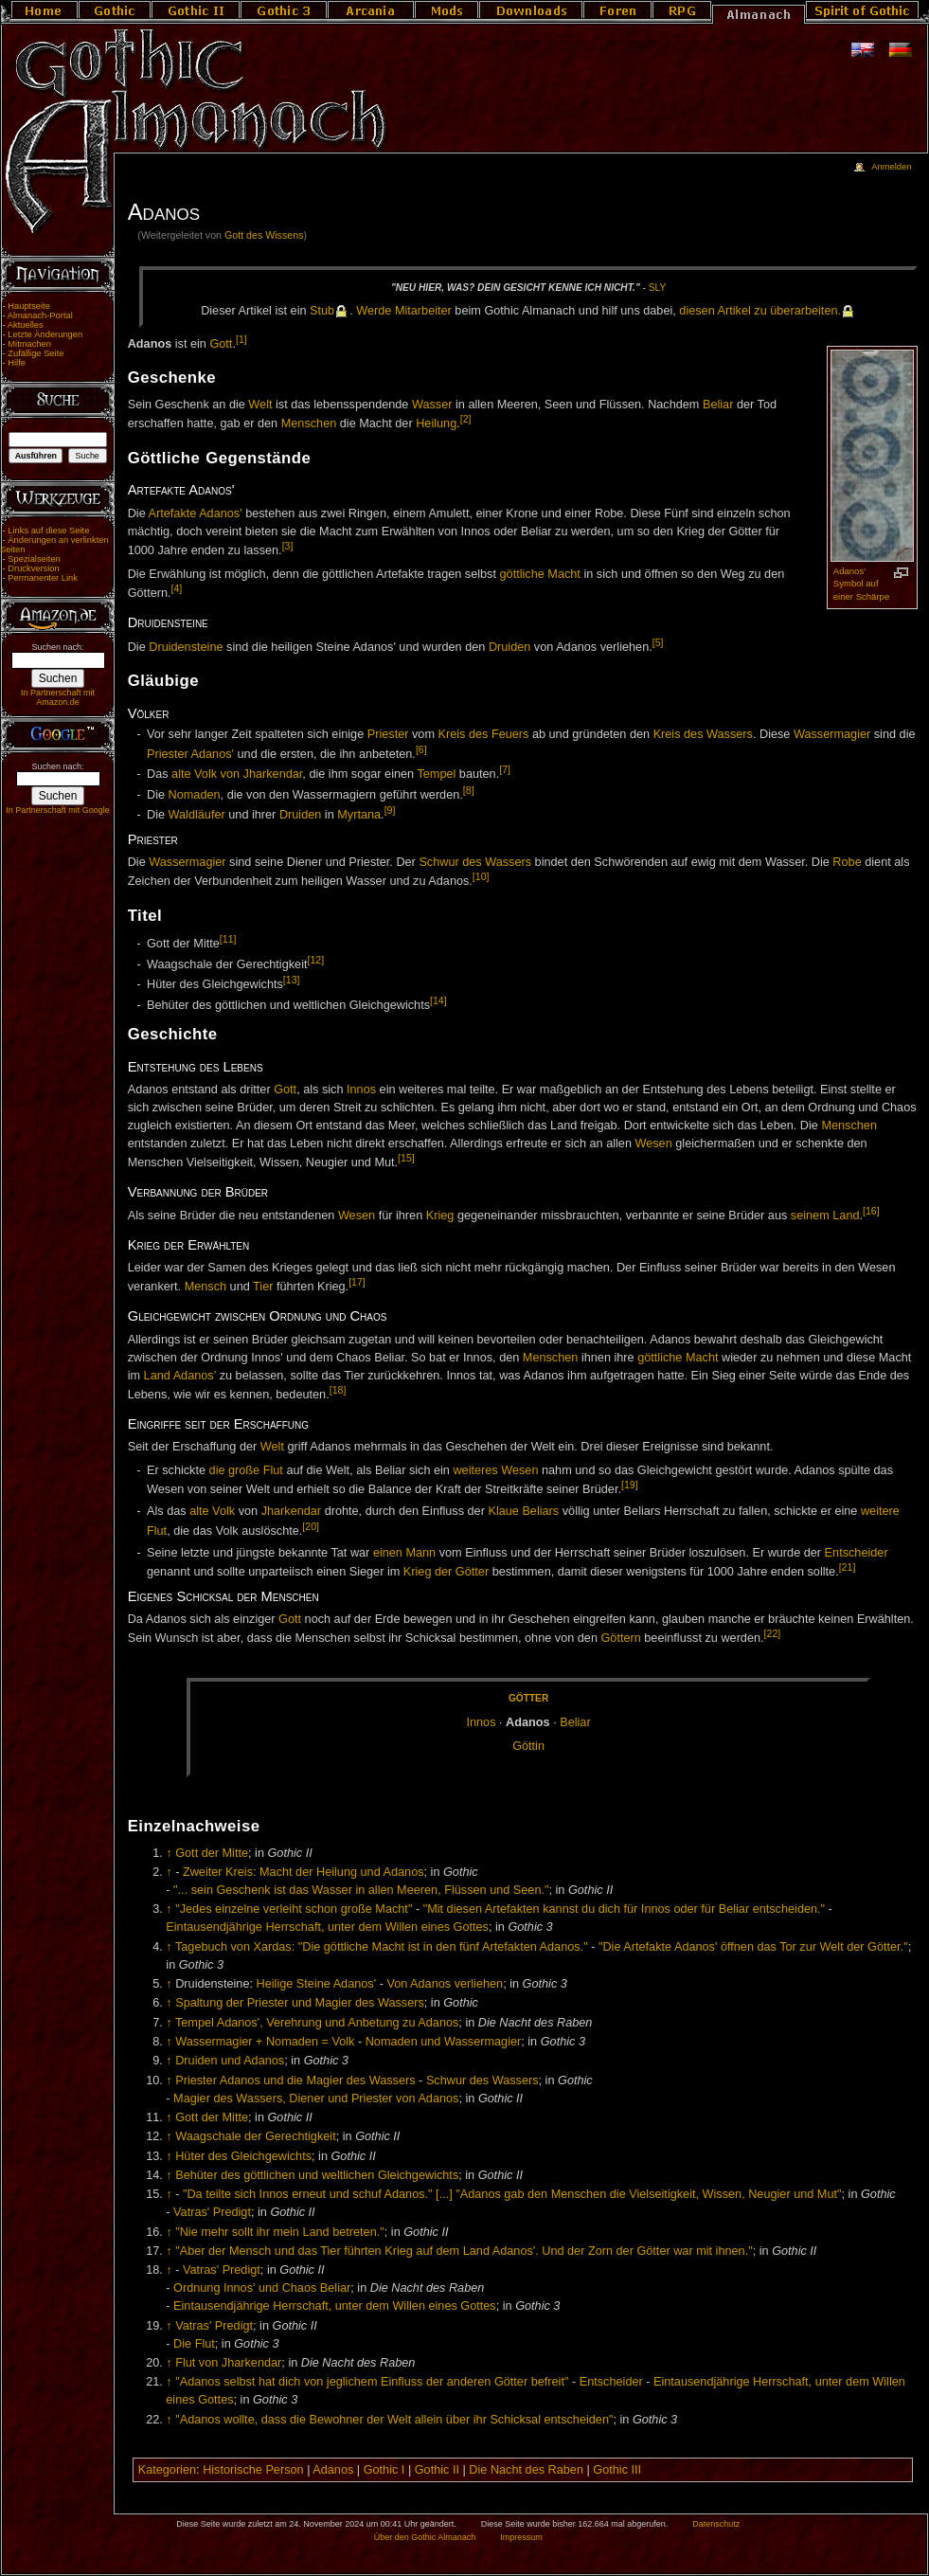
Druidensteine (186, 647)
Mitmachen (29, 344)
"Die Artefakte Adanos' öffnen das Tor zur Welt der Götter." (753, 1947)
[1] (241, 339)
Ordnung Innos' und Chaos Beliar (261, 2288)
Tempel (436, 774)
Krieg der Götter (446, 1571)
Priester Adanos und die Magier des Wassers (295, 2080)
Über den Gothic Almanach (425, 2537)
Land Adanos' (180, 1375)
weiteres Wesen (495, 1470)
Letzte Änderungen (45, 334)
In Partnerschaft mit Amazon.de (58, 697)
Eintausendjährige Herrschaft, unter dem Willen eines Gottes (327, 1927)
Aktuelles (26, 325)
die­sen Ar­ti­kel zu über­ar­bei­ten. (760, 310)
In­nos (480, 1722)
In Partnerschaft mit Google (58, 810)
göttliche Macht (540, 574)
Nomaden (195, 795)
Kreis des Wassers (703, 734)
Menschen (309, 424)
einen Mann (404, 1552)
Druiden (509, 647)
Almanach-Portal (40, 315)
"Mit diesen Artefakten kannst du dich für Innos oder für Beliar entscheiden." (624, 1909)
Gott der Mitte (211, 1853)
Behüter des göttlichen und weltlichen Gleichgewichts (316, 2175)
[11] (228, 939)
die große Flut (246, 1470)
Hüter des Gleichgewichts (243, 2156)
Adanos (333, 2470)
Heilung (436, 424)
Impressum (521, 2537)
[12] (315, 959)
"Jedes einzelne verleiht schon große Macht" (293, 1909)
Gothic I (384, 2470)
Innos (361, 1089)
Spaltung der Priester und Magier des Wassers (299, 2002)
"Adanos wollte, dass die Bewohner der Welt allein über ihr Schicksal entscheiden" (394, 2419)
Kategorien (167, 2470)
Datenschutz (716, 2524)
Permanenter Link (43, 578)
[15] (406, 1157)
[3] (288, 545)
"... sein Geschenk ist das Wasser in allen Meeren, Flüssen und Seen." (360, 1890)
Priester (388, 734)
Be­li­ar (575, 1722)
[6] (421, 749)
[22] (772, 1633)
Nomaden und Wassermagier (444, 2041)
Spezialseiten (34, 559)
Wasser (432, 404)
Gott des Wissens (264, 235)
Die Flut (194, 2344)
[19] (629, 1484)
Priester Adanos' (190, 754)
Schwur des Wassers (475, 862)
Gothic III (617, 2470)
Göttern (620, 1638)
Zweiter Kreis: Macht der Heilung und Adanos (303, 1872)
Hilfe (17, 363)
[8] (468, 790)
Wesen (652, 1143)
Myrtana (359, 814)
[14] (438, 1000)
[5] (658, 642)
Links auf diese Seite (48, 530)
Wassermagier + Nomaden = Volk (264, 2041)
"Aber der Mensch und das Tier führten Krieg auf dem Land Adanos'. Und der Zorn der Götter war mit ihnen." (463, 2251)
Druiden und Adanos (229, 2060)
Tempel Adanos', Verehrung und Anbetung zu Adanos (316, 2022)
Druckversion (33, 568)
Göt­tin (528, 1746)
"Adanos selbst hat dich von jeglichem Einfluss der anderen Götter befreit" (371, 2381)
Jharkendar (291, 1511)
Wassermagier (832, 734)
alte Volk (212, 1511)
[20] (310, 1526)
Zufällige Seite (35, 353)
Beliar (718, 404)
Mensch (205, 1287)
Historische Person (253, 2470)
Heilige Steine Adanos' (317, 1984)
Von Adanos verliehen (444, 1984)
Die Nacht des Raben (526, 2470)
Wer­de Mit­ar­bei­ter (404, 310)
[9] (390, 810)
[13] (291, 979)
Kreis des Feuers (483, 734)
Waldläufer (197, 814)
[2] (466, 418)
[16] (871, 1210)
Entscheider (856, 1552)
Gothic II (437, 2470)
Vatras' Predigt (212, 2212)
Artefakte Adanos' (195, 513)
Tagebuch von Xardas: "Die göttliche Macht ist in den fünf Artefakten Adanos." (381, 1947)
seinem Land (825, 1215)
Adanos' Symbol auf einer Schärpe (861, 584)
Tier (263, 1287)
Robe (846, 862)
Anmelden (891, 166)
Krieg (440, 1215)
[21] (847, 1567)
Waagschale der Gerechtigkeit (255, 2136)
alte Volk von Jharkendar (236, 774)
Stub (322, 310)
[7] (504, 769)
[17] (357, 1282)
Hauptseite (29, 306)
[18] (338, 1390)
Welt (260, 404)
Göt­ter (528, 1698)
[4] (177, 588)
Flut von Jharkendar (228, 2362)
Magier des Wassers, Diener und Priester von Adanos (315, 2098)
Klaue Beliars (523, 1511)
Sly (657, 287)
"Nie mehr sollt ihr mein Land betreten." (279, 2232)
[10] (481, 876)
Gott (220, 344)
